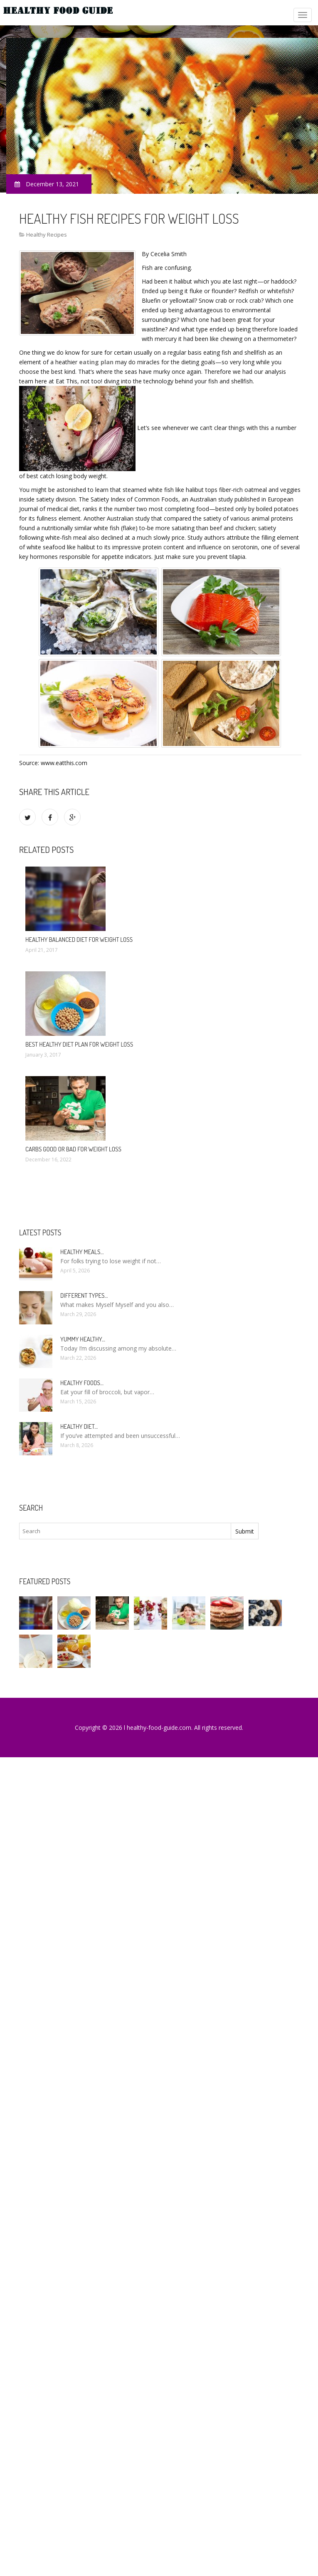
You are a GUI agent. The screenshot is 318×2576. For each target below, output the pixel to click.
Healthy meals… (82, 1252)
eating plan (96, 362)
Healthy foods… (82, 1383)
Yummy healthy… (82, 1339)
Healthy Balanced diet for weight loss (79, 939)
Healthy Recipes (46, 234)
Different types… (84, 1295)
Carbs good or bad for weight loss (73, 1149)
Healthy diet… (79, 1426)
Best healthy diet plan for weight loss (79, 1044)
